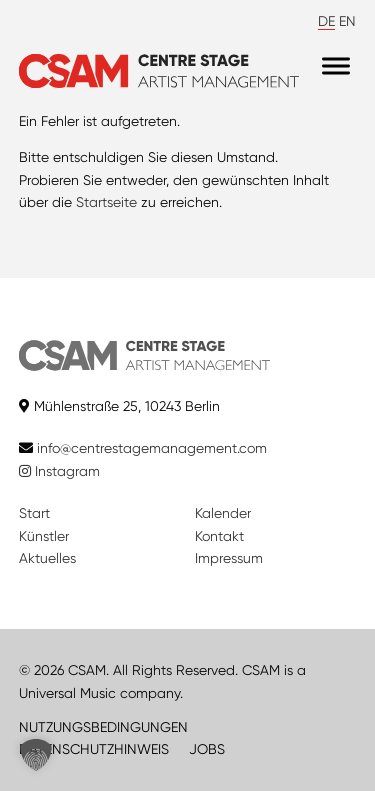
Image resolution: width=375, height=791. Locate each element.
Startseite (106, 202)
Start (34, 513)
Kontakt (219, 536)
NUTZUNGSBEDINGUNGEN (103, 727)
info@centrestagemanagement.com (152, 448)
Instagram (59, 471)
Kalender (223, 513)
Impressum (229, 558)
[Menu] (336, 66)
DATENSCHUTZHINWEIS (94, 749)
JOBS (207, 749)
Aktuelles (47, 558)
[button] (36, 755)
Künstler (44, 536)
